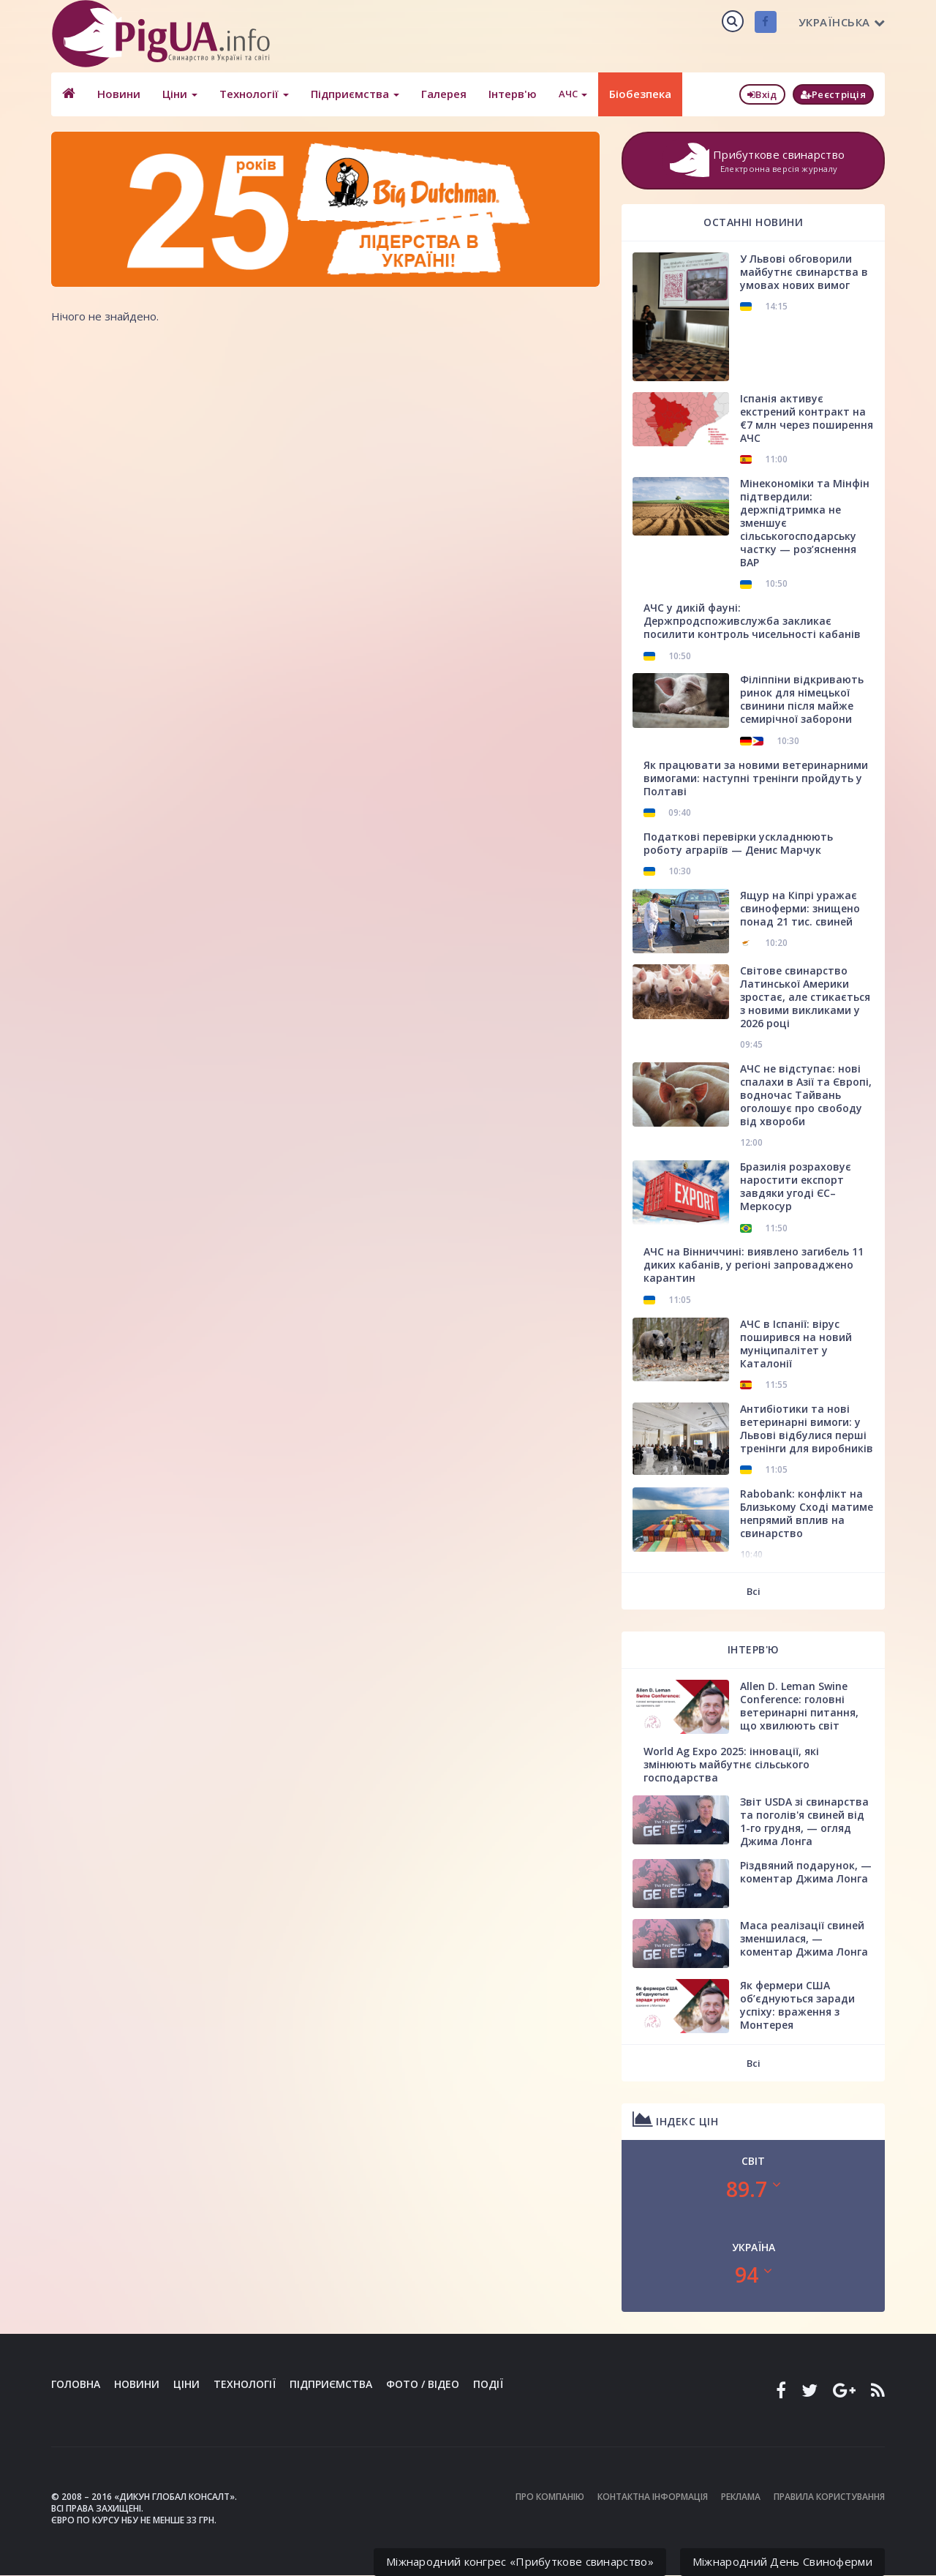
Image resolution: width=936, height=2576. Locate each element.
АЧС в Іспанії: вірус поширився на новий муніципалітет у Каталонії (796, 1343)
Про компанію (550, 2496)
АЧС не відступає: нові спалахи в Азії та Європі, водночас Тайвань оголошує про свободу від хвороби (806, 1095)
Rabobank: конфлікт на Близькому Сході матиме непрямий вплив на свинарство (806, 1513)
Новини (118, 93)
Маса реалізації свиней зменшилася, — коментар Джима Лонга (804, 1938)
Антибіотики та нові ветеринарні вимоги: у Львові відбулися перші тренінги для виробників (806, 1428)
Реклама (740, 2496)
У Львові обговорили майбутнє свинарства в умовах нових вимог (804, 272)
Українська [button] (842, 22)
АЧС (573, 93)
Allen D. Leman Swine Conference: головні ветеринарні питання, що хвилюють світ (799, 1705)
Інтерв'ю (512, 93)
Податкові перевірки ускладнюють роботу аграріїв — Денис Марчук (738, 843)
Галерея (444, 93)
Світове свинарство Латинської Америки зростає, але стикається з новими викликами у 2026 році (805, 997)
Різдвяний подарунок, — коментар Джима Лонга (806, 1871)
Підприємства (355, 93)
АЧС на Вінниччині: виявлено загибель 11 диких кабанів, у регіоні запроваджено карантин (754, 1264)
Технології (254, 93)
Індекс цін (675, 2119)
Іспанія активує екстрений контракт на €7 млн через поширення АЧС (806, 418)
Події (488, 2384)
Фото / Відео (422, 2384)
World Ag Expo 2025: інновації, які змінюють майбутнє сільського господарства (731, 1764)
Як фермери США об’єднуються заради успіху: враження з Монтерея (797, 2005)
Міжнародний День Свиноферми (782, 2561)
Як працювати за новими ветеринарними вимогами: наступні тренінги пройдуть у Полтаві (756, 778)
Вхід (762, 94)
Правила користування (829, 2496)
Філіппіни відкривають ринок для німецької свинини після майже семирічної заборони (802, 699)
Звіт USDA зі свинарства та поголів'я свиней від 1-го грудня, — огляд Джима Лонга (804, 1821)
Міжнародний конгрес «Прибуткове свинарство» (520, 2561)
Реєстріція (833, 94)
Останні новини (753, 222)
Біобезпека (640, 93)
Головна (75, 2384)
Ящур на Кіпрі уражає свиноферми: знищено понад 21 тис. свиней (800, 908)
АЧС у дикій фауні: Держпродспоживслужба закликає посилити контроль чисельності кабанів (752, 621)
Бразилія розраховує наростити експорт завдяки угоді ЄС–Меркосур (795, 1186)
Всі (753, 1591)
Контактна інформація (652, 2496)
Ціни (179, 93)
